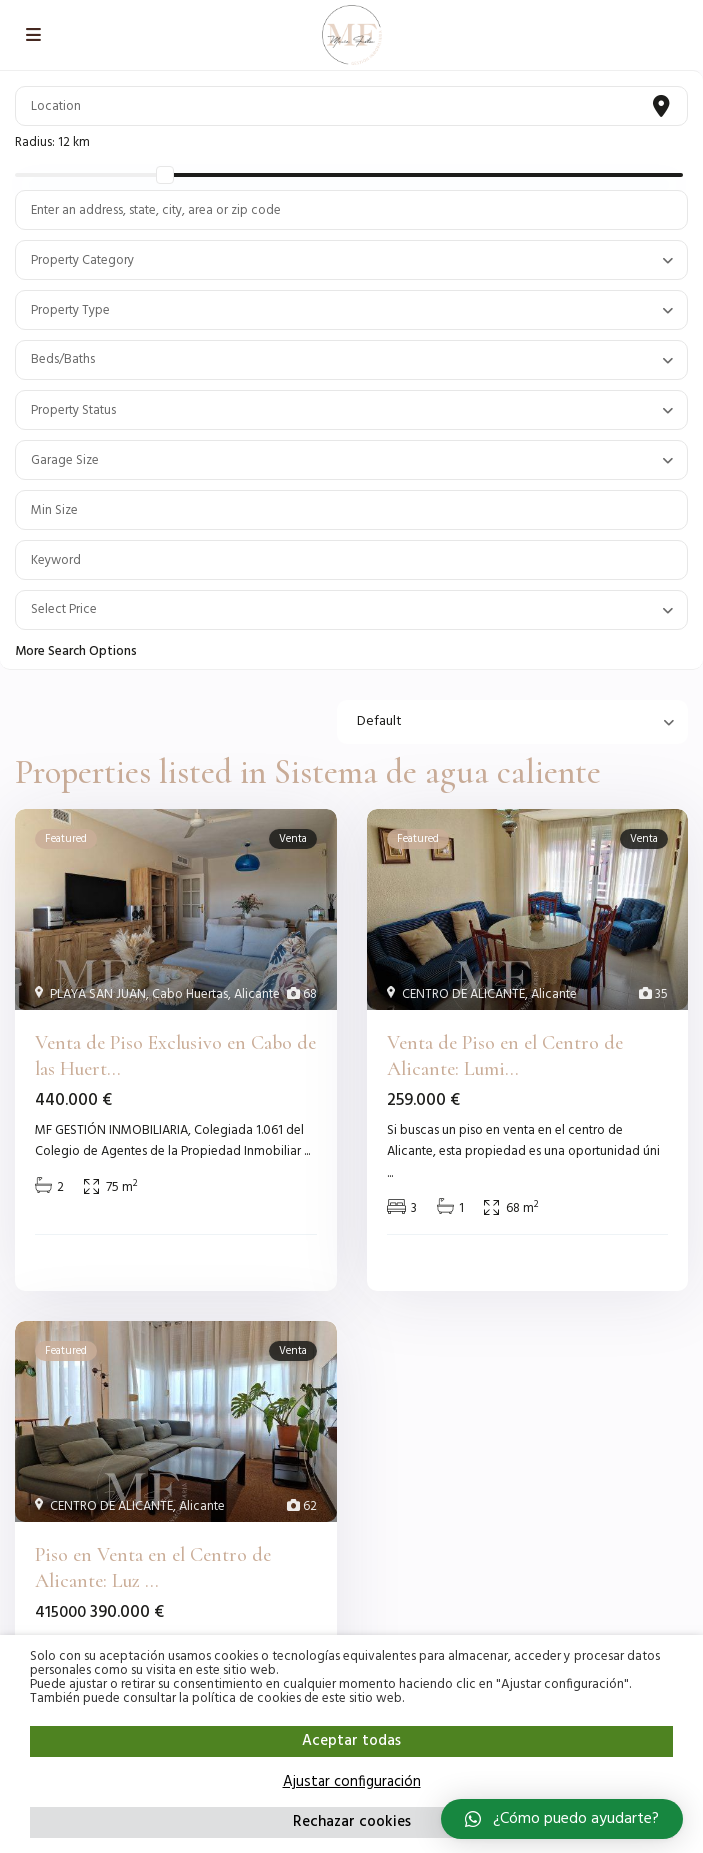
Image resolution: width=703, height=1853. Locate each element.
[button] (562, 1819)
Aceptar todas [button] (351, 1741)
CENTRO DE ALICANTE (463, 994)
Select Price (64, 609)
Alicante (257, 994)
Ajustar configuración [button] (352, 1782)
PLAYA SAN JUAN (98, 994)
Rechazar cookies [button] (352, 1822)
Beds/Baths (63, 359)
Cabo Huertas (190, 994)
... (307, 1151)
